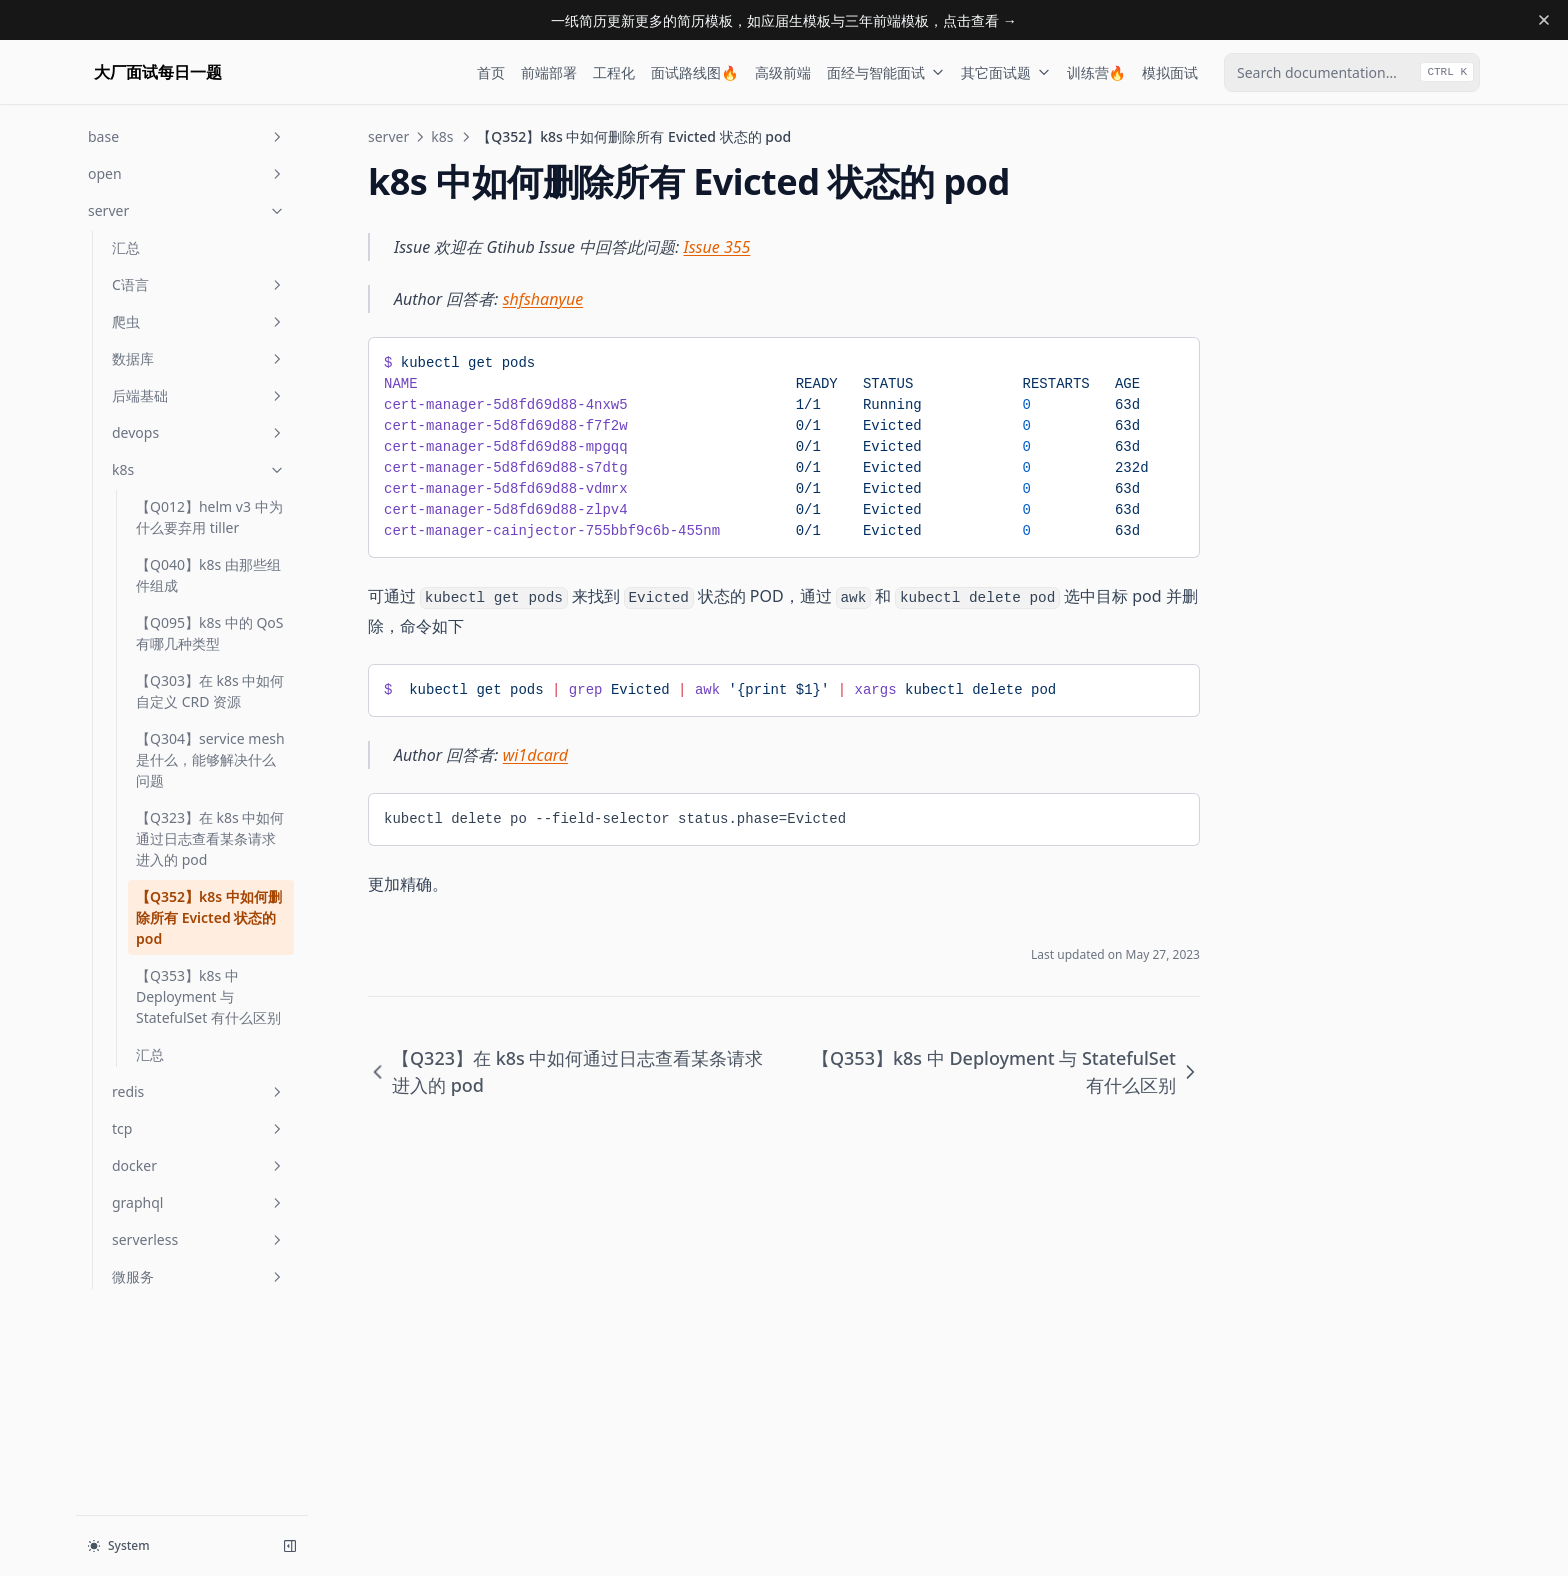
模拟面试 (1170, 72)
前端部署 (549, 72)
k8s (199, 469)
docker (199, 1165)
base (187, 136)
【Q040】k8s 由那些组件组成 (208, 575)
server (187, 210)
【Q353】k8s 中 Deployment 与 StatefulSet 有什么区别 (208, 996)
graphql (199, 1202)
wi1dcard (535, 755)
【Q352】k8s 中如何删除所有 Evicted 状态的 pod (209, 917)
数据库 (199, 358)
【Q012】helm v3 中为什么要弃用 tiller (209, 517)
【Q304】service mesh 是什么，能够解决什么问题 (210, 759)
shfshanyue (543, 299)
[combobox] (1352, 72)
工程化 (614, 72)
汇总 (126, 247)
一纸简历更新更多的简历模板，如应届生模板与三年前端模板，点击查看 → (784, 20)
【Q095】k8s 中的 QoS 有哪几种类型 (210, 633)
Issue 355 (717, 247)
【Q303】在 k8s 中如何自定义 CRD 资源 (210, 691)
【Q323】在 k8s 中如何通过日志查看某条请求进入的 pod (210, 838)
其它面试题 (1006, 72)
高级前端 (783, 72)
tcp (199, 1128)
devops (199, 432)
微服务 (199, 1276)
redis (199, 1091)
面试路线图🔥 (694, 72)
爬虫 (199, 321)
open (187, 173)
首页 (491, 72)
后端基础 (199, 395)
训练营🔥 (1096, 72)
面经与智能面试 (886, 72)
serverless (199, 1239)
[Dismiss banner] (1544, 20)
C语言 (199, 284)
